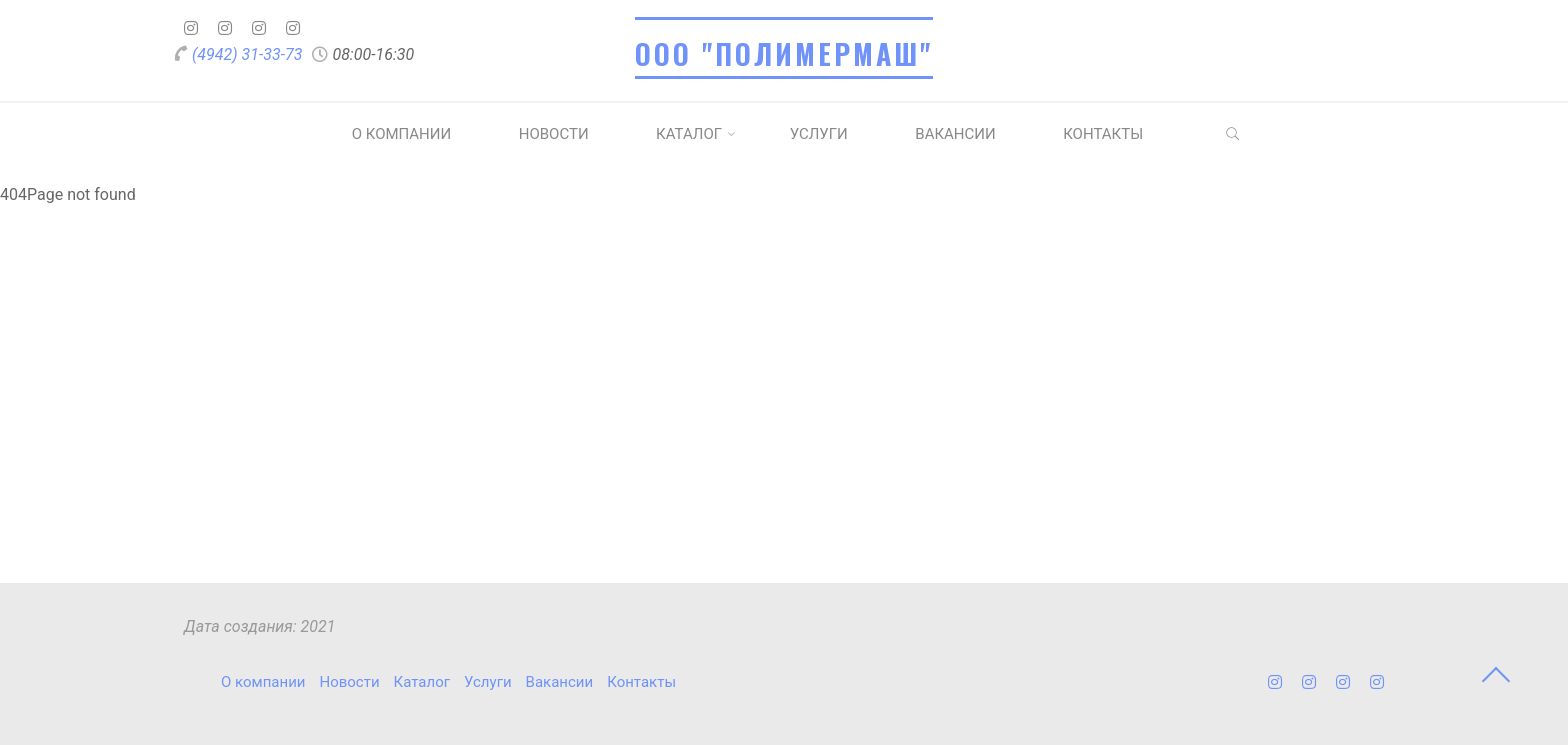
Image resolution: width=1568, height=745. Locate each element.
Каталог (689, 134)
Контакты (1103, 134)
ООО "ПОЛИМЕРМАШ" (784, 53)
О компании (401, 134)
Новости (554, 134)
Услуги (819, 134)
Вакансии (955, 134)
